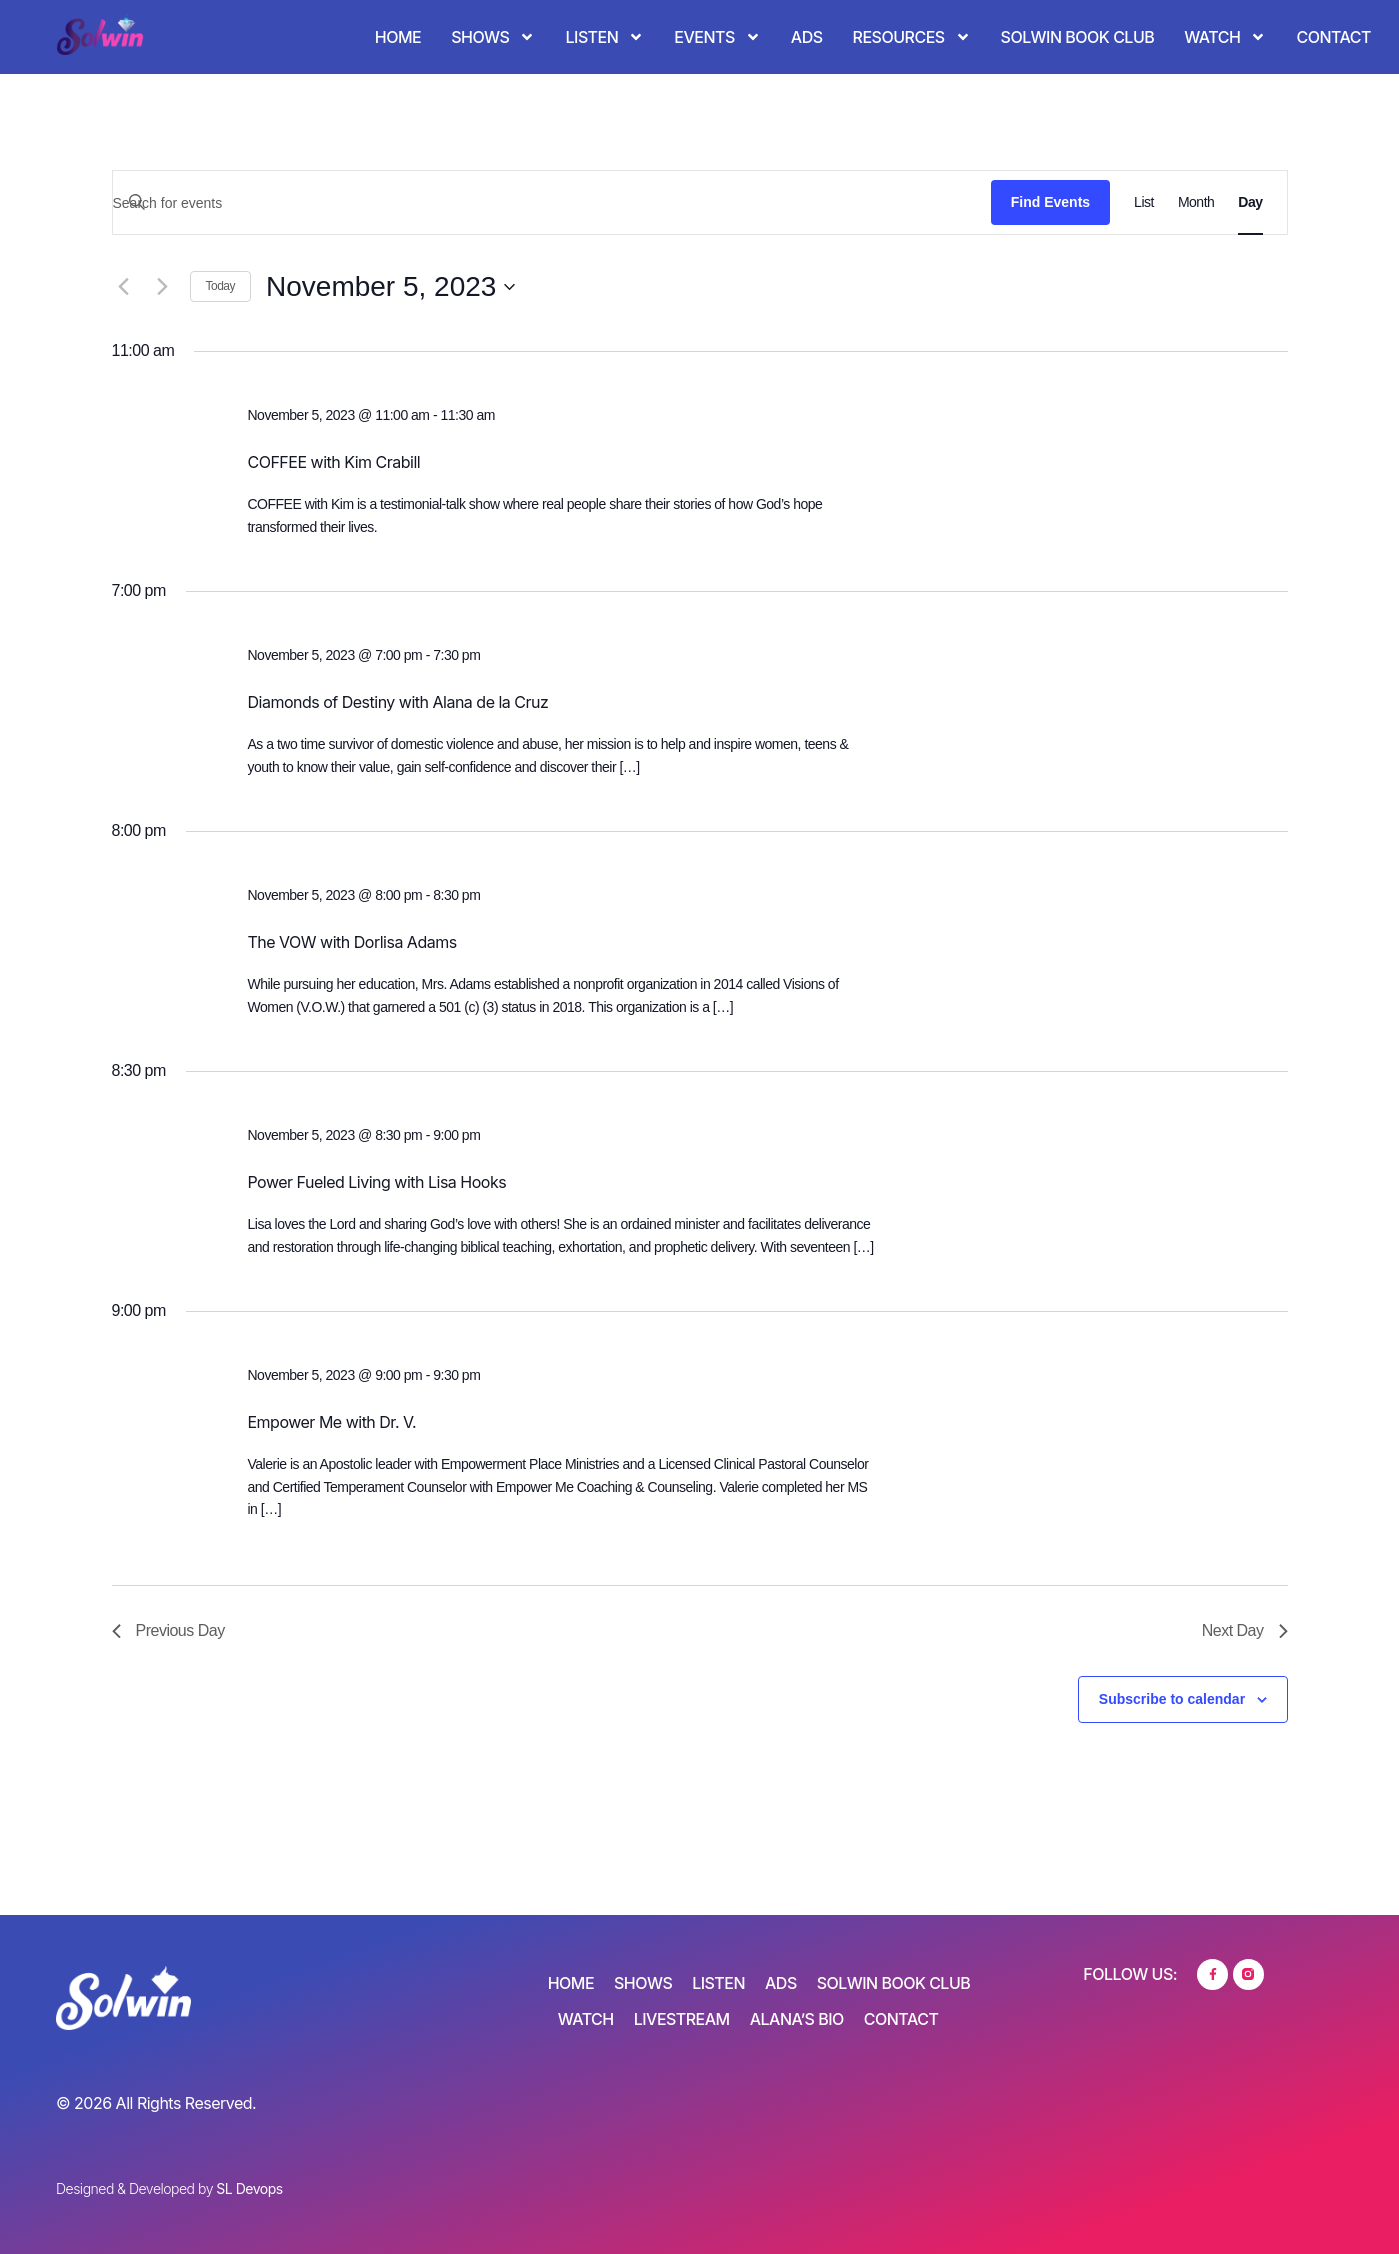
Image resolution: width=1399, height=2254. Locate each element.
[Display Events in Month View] (1196, 202)
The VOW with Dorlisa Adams (351, 942)
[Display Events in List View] (1144, 202)
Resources (912, 37)
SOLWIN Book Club (1078, 37)
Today (221, 286)
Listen (604, 37)
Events (717, 37)
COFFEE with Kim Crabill (333, 462)
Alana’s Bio (797, 2020)
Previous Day (168, 1630)
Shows (493, 37)
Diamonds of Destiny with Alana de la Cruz (397, 702)
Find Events (1050, 202)
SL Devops (249, 2188)
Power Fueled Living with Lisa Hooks (376, 1182)
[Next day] (163, 287)
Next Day (1245, 1630)
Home (398, 37)
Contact (1333, 37)
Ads (807, 37)
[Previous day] (124, 287)
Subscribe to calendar (1172, 1699)
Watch (1225, 37)
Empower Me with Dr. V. (331, 1422)
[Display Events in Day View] (1250, 202)
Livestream (682, 2020)
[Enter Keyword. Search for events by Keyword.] (552, 203)
